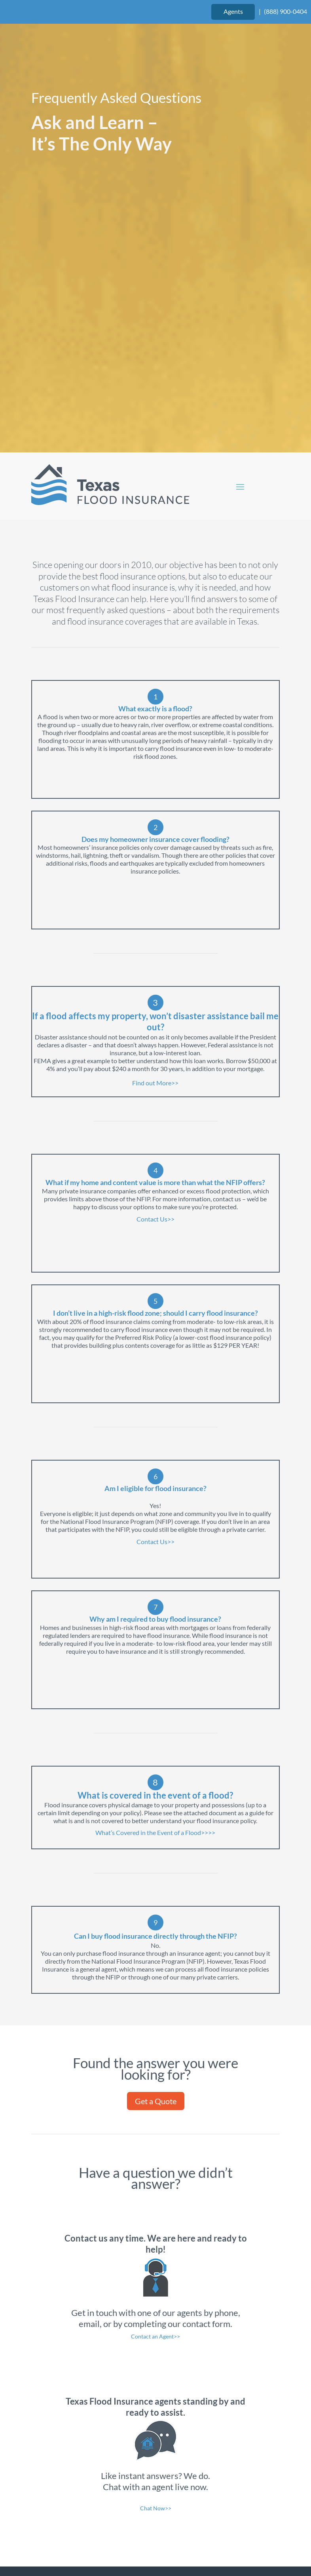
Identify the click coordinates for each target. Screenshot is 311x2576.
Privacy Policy (161, 2535)
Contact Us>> (155, 1028)
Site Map (205, 2535)
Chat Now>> (155, 2317)
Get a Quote (155, 1910)
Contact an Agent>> (155, 2145)
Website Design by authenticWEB (200, 2517)
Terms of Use (110, 2535)
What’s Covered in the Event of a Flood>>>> (155, 1641)
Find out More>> (155, 891)
